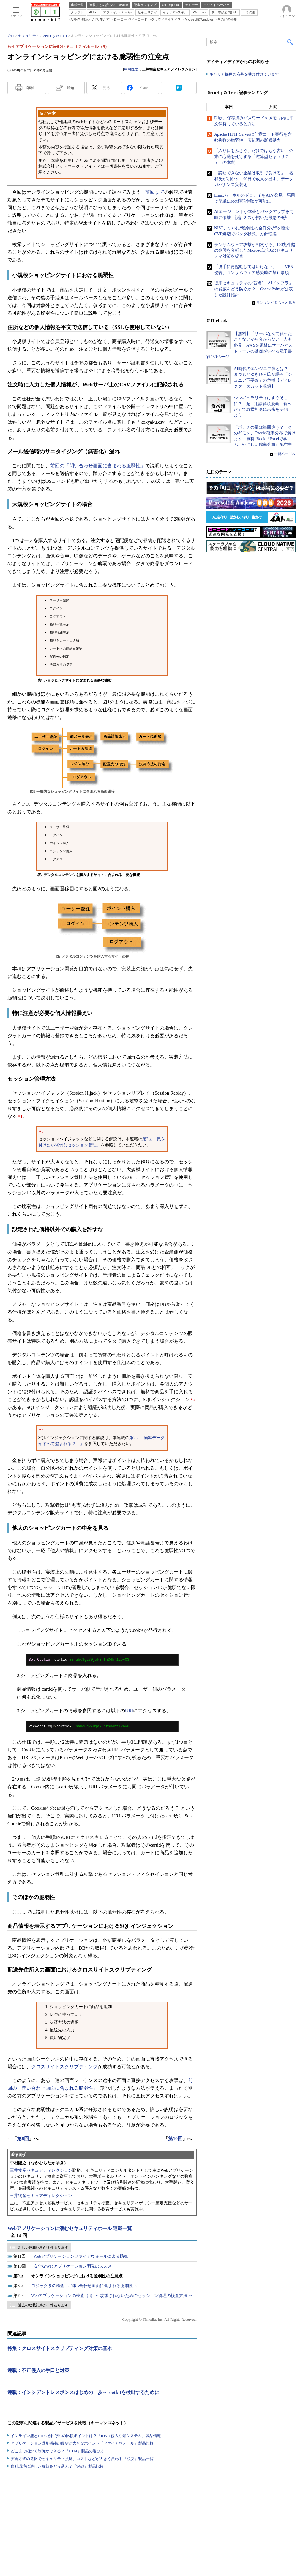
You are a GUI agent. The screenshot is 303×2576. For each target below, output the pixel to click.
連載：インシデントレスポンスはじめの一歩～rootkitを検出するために (83, 2392)
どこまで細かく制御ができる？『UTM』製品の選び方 (57, 2451)
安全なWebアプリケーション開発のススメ (73, 2266)
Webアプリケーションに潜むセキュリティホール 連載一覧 (69, 2228)
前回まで (154, 192)
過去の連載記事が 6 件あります (43, 2305)
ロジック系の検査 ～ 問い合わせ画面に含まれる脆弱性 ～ (84, 2286)
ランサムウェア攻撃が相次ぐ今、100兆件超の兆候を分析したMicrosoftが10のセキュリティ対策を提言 (254, 250)
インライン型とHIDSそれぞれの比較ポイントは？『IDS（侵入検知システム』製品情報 (86, 2436)
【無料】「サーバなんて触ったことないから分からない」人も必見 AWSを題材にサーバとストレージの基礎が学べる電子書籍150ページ (249, 345)
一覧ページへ (285, 454)
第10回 (175, 2138)
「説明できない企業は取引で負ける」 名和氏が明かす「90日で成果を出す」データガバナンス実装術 (253, 179)
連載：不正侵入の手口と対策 (38, 2370)
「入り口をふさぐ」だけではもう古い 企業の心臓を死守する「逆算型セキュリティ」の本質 (253, 157)
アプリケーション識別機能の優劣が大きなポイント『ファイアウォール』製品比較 (82, 2443)
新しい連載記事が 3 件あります (43, 2248)
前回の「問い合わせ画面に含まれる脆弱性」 (97, 465)
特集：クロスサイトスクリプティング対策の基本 (59, 2348)
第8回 (23, 2138)
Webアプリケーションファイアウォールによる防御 (81, 2256)
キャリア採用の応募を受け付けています (244, 74)
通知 (70, 88)
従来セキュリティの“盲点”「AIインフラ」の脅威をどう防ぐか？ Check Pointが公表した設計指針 (253, 289)
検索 (290, 42)
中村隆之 (131, 69)
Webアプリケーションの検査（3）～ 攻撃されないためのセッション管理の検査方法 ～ (111, 2295)
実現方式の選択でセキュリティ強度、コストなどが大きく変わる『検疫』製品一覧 (82, 2458)
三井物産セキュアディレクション (41, 2170)
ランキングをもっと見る (276, 303)
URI (129, 1710)
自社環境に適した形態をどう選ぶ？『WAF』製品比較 (57, 2466)
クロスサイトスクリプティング (64, 2066)
